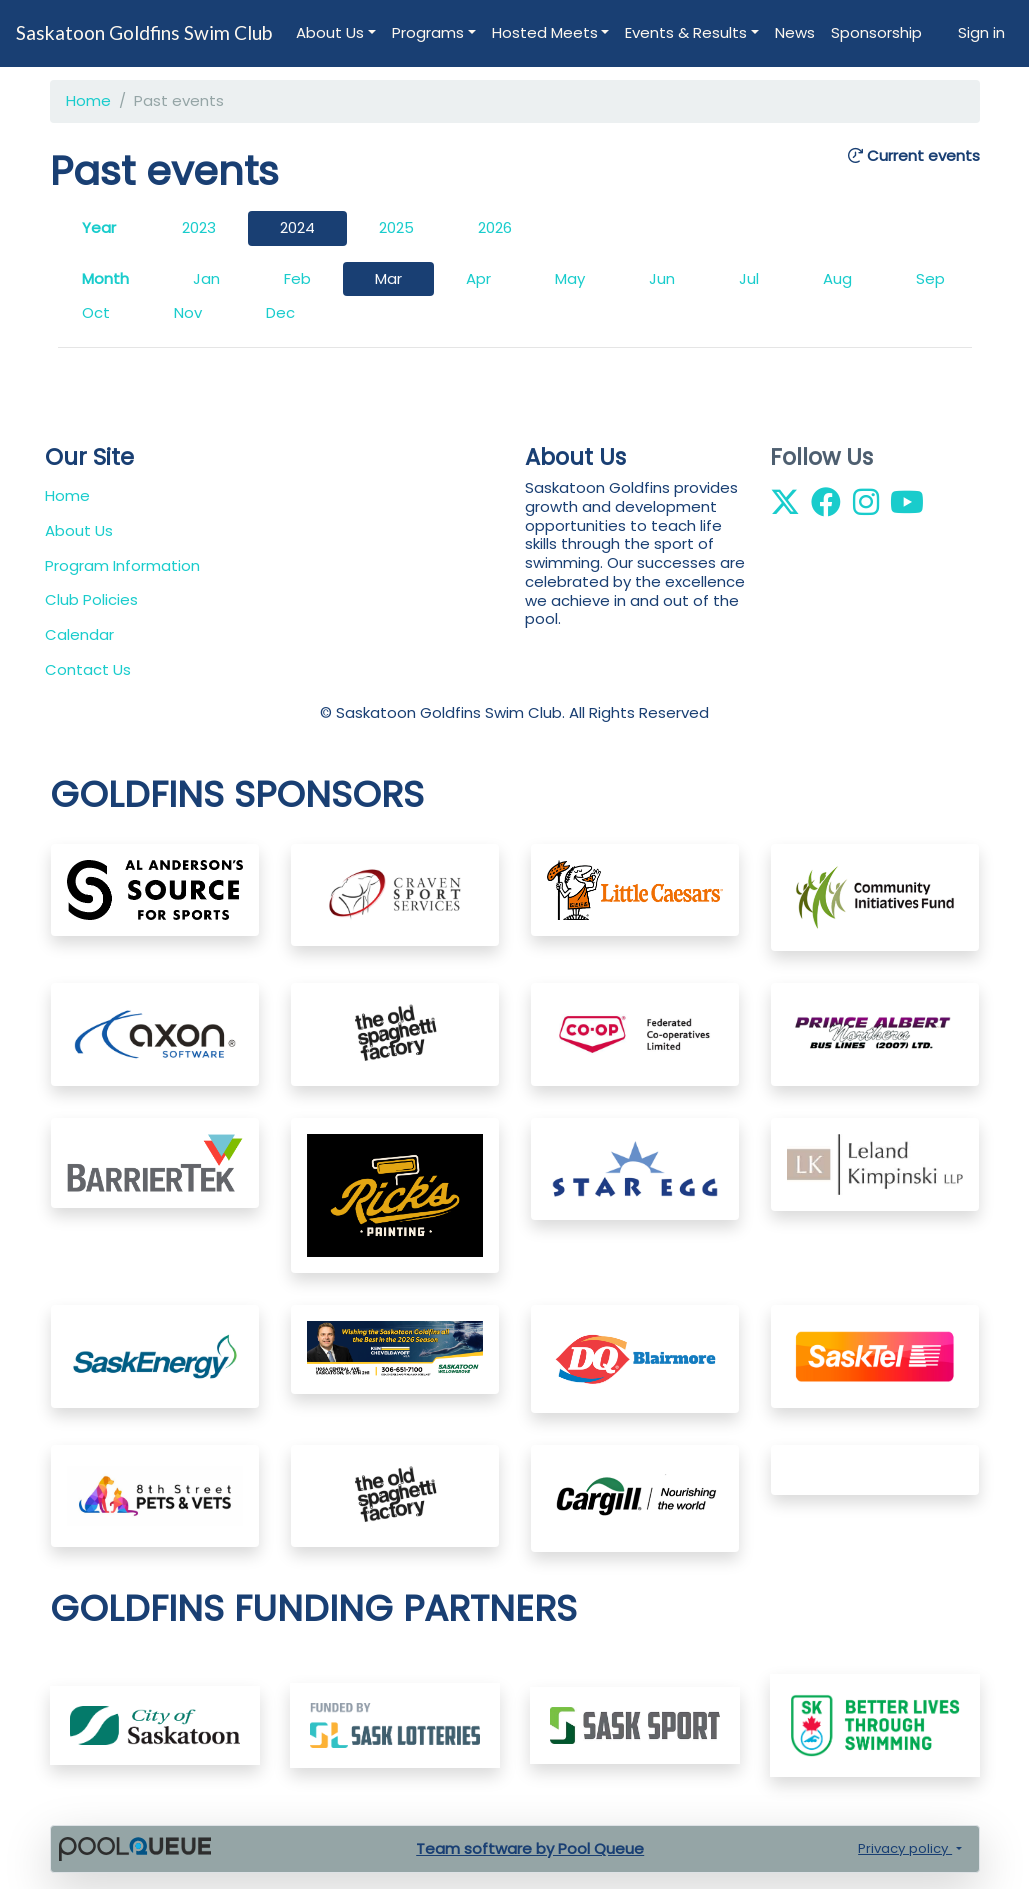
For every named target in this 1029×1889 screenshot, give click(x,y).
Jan (206, 278)
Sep (930, 278)
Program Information (122, 565)
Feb (297, 278)
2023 (199, 227)
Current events (914, 156)
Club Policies (91, 599)
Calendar (79, 634)
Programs (428, 32)
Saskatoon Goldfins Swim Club (144, 32)
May (570, 278)
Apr (478, 278)
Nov (188, 312)
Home (88, 100)
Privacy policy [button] (905, 1848)
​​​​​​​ (395, 1724)
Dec (280, 312)
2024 (297, 227)
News (795, 32)
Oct (96, 312)
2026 (495, 227)
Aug (837, 278)
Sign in (981, 32)
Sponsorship (876, 32)
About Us (330, 32)
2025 (396, 227)
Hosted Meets (545, 32)
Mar (388, 278)
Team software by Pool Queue (530, 1848)
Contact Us (88, 669)
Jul (749, 278)
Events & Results (686, 32)
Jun (662, 278)
